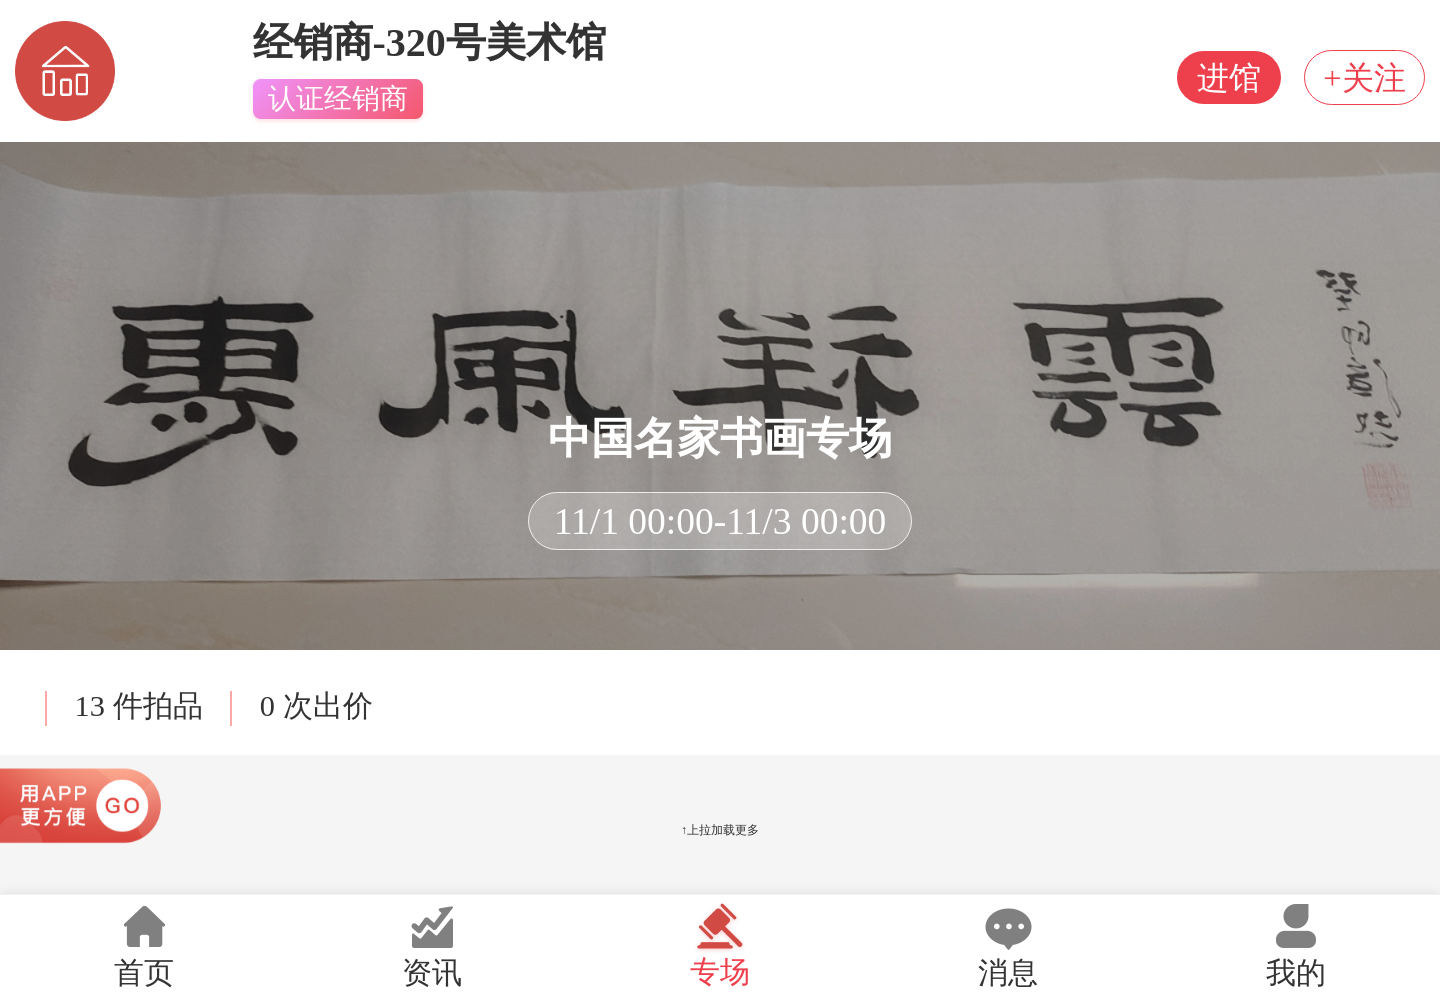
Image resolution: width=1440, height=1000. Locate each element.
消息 (1008, 945)
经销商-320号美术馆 (429, 42)
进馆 (1215, 78)
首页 (144, 945)
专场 (720, 944)
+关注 (1359, 78)
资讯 (432, 945)
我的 (1296, 945)
